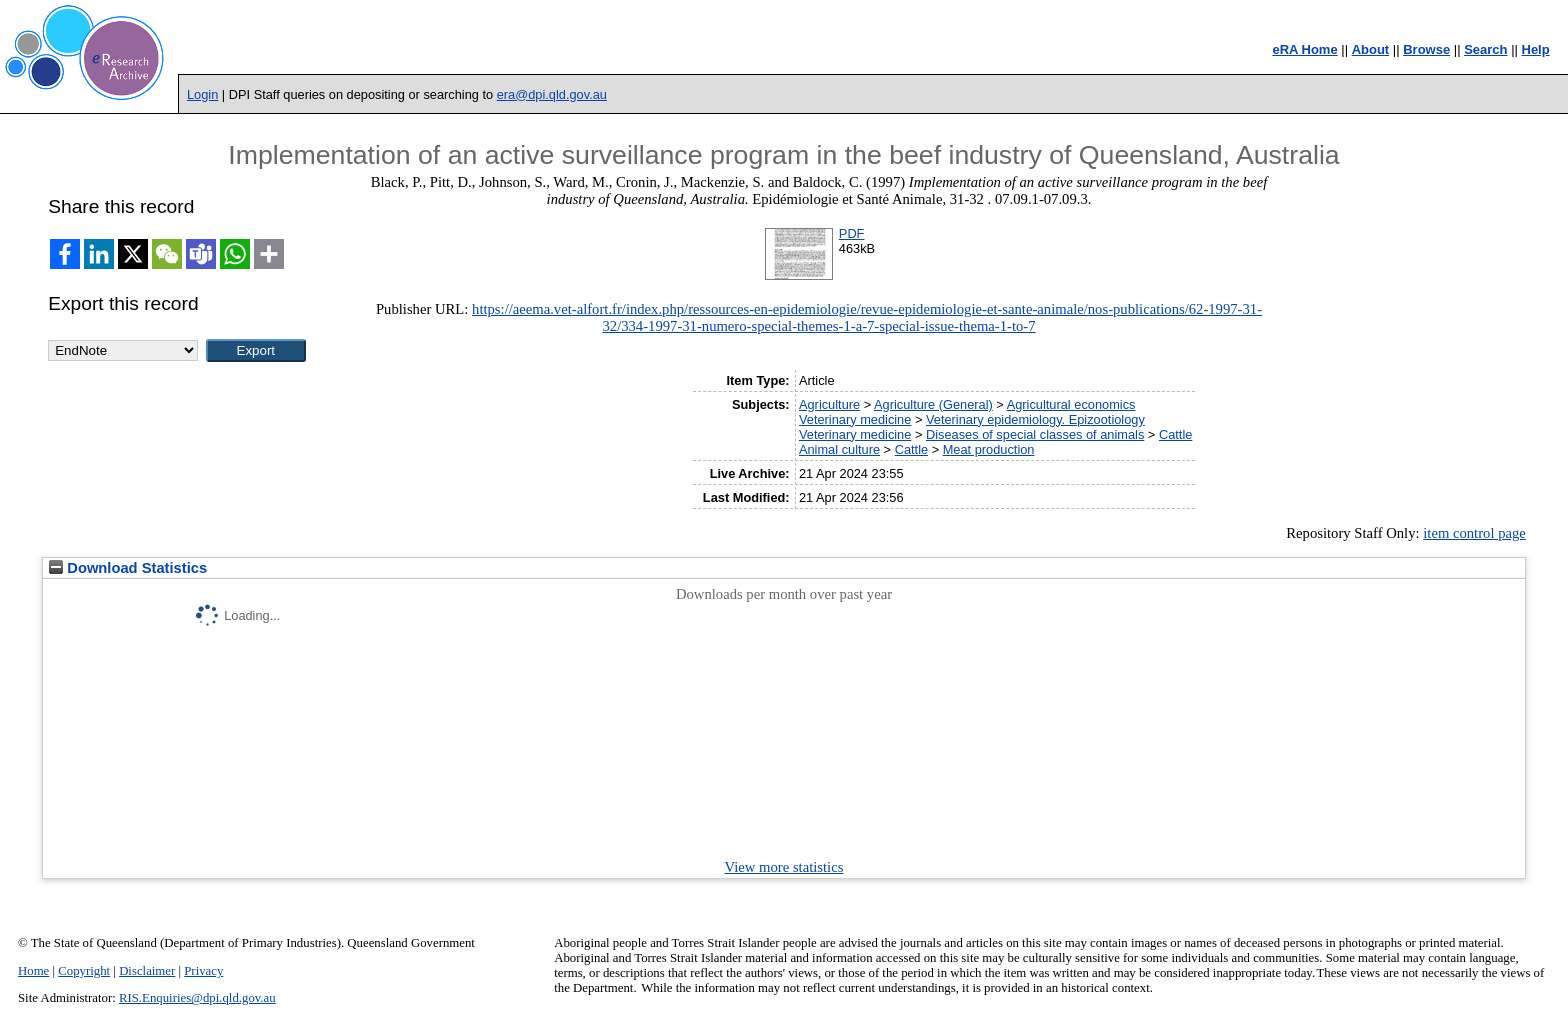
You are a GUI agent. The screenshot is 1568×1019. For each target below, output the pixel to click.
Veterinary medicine (855, 419)
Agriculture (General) (933, 404)
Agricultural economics (1071, 404)
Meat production (989, 449)
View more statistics (784, 867)
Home (33, 971)
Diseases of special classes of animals (1035, 434)
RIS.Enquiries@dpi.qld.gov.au (197, 998)
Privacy (203, 971)
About (1371, 49)
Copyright (84, 971)
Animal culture (839, 449)
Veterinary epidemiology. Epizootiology (1035, 419)
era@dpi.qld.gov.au (552, 94)
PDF (852, 233)
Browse (1426, 49)
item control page (1474, 533)
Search (1485, 49)
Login (202, 94)
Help (1536, 49)
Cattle (1175, 434)
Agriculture (829, 404)
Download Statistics (128, 568)
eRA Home (1304, 49)
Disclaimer (147, 971)
